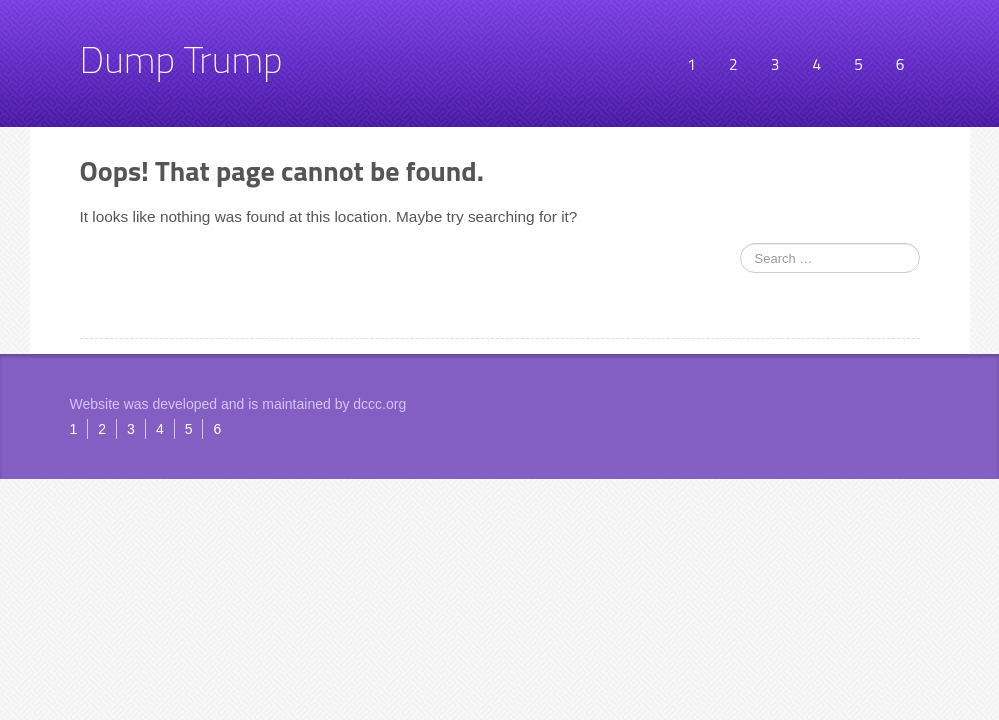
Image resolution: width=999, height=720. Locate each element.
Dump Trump (181, 59)
